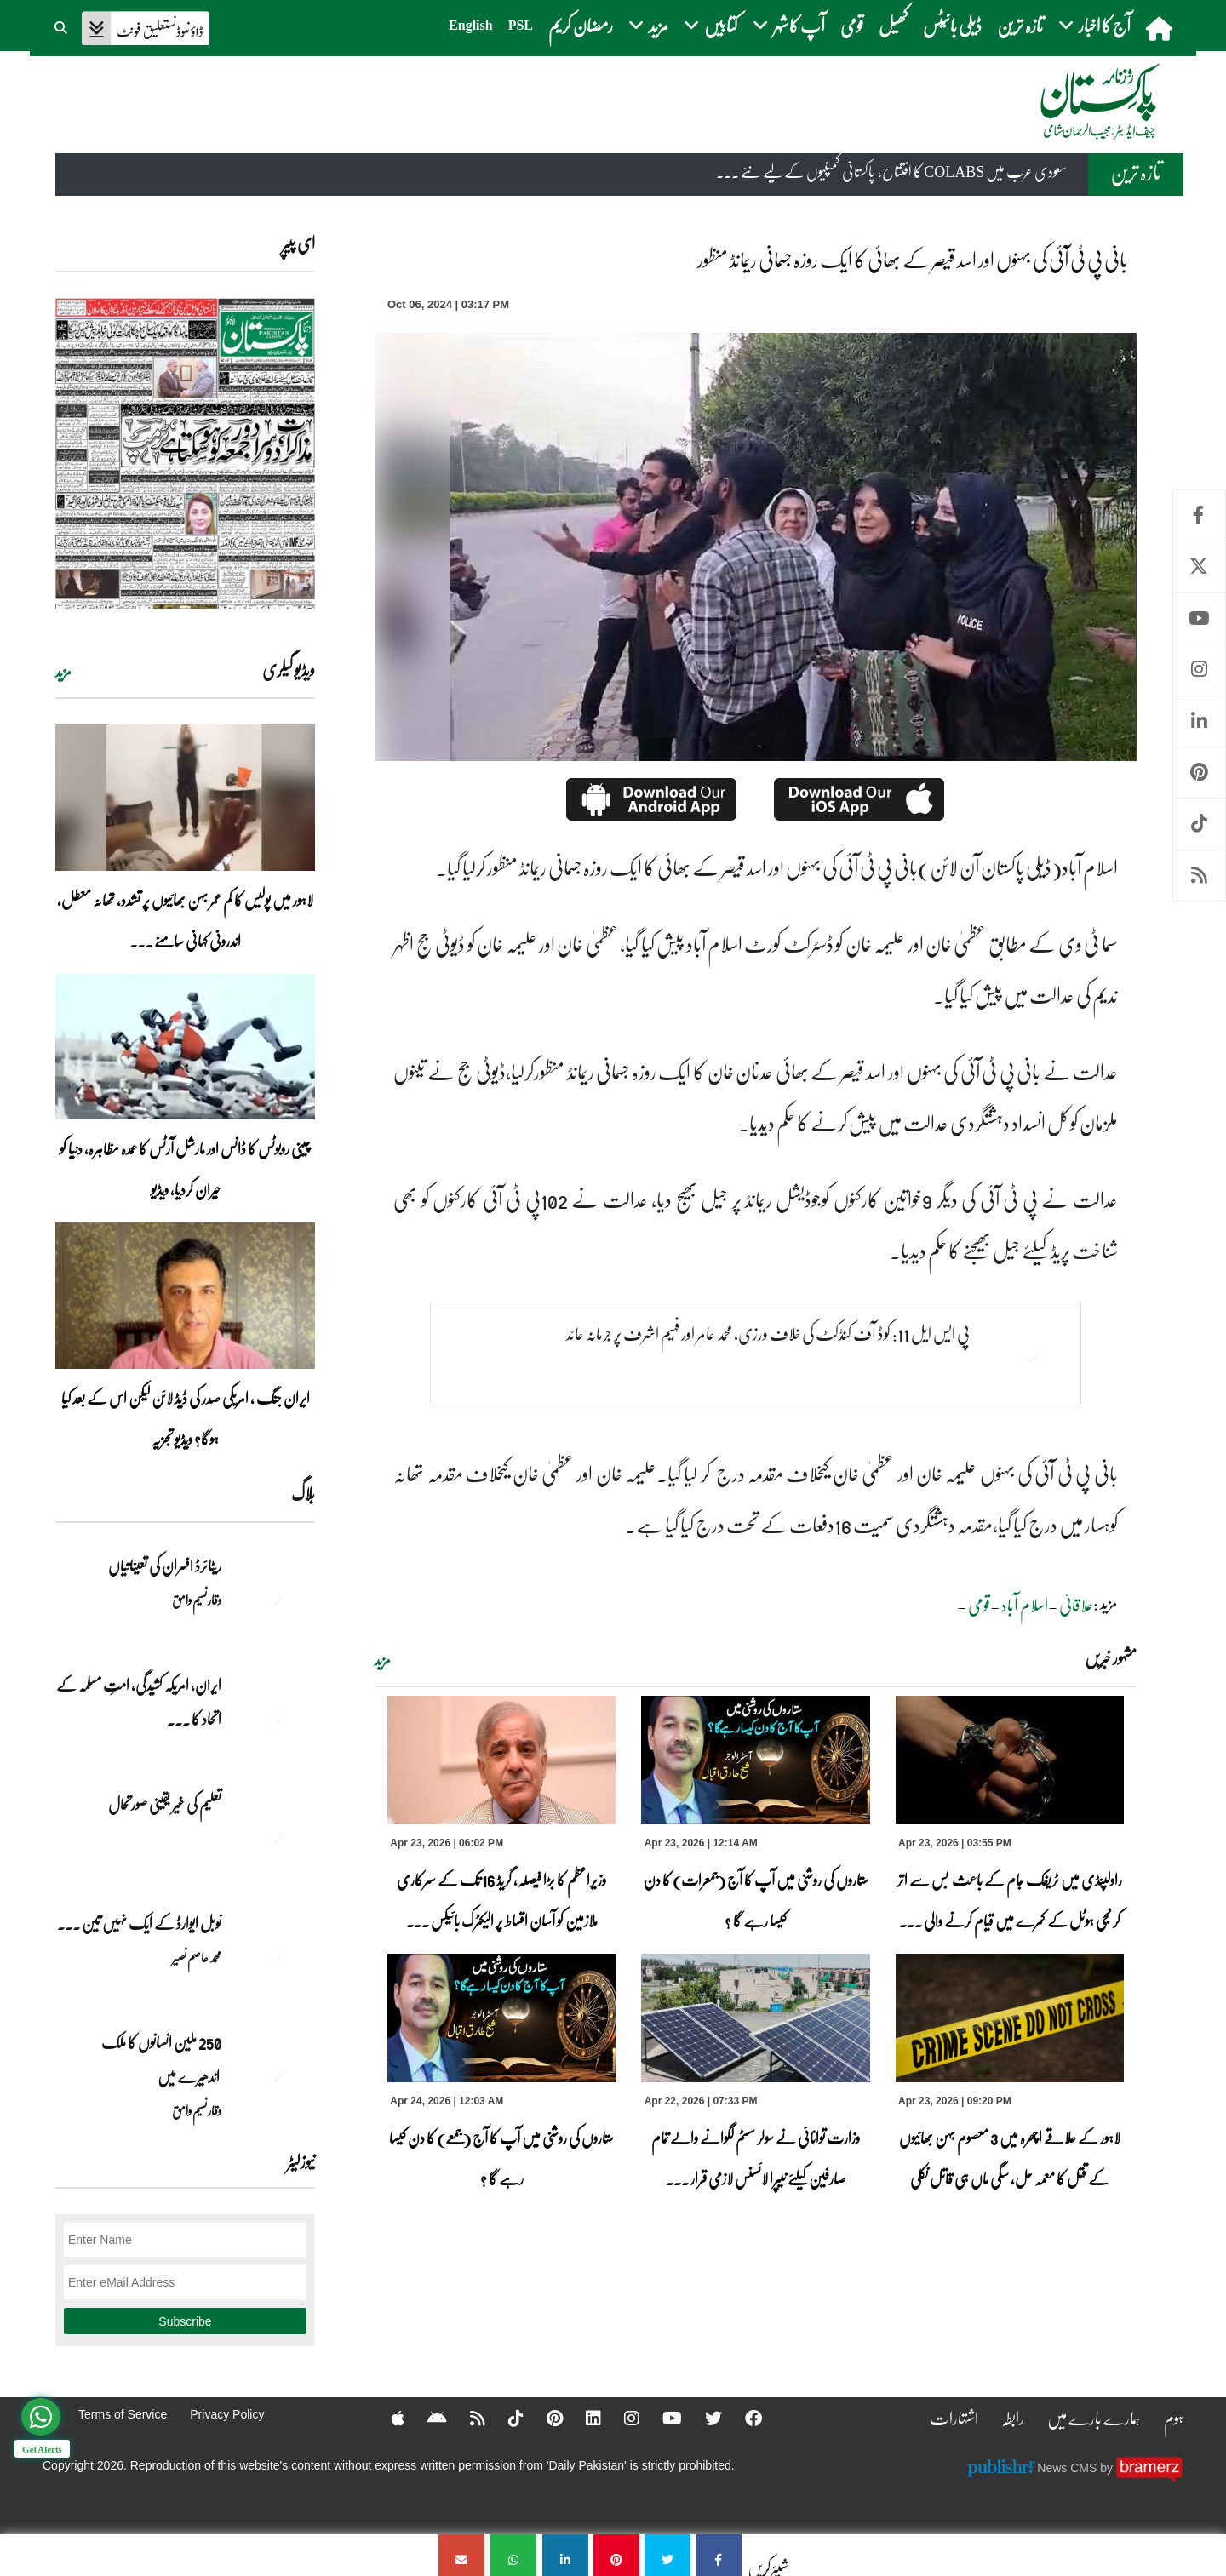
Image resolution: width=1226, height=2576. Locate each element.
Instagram (1199, 669)
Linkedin (1199, 721)
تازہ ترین (1020, 25)
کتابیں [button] (710, 25)
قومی (851, 25)
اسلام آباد (1024, 1604)
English (471, 25)
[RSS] (466, 2417)
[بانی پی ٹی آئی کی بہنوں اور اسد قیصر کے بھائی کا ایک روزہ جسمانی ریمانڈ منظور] (719, 2555)
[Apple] (387, 2417)
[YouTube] (661, 2417)
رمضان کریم (580, 25)
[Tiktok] (505, 2417)
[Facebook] (742, 2417)
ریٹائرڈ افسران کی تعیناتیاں (164, 1565)
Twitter (1199, 566)
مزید (383, 1660)
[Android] (426, 2417)
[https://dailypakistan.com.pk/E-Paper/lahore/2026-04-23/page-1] (185, 453)
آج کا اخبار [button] (1094, 25)
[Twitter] (702, 2417)
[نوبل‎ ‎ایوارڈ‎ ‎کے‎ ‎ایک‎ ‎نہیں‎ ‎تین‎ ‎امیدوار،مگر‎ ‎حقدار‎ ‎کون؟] (272, 1953)
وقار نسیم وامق (196, 1599)
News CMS (1068, 2467)
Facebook (1199, 515)
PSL (520, 25)
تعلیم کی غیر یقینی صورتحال (163, 1804)
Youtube (1199, 618)
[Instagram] (620, 2417)
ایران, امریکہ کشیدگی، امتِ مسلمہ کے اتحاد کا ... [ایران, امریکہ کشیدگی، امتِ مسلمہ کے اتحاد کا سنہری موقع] (138, 1702)
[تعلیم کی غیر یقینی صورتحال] (272, 1833)
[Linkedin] (582, 2417)
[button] (62, 25)
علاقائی (1076, 1604)
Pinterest (1199, 772)
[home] (1160, 28)
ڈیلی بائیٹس (952, 25)
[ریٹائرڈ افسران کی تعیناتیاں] (272, 1595)
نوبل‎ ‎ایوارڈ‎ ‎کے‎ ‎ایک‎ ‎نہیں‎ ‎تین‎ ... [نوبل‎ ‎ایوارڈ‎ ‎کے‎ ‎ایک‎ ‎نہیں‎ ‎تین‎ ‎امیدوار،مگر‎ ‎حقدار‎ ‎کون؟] (139, 1923)
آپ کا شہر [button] (789, 25)
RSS (1199, 875)
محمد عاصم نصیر (196, 1957)
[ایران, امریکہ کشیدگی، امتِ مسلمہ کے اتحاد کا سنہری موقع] (272, 1714)
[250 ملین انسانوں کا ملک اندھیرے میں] (272, 2072)
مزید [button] (648, 25)
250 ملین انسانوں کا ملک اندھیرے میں (160, 2059)
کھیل (893, 25)
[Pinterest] (543, 2417)
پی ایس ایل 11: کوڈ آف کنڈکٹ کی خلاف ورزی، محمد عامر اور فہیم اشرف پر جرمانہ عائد (768, 1333)
